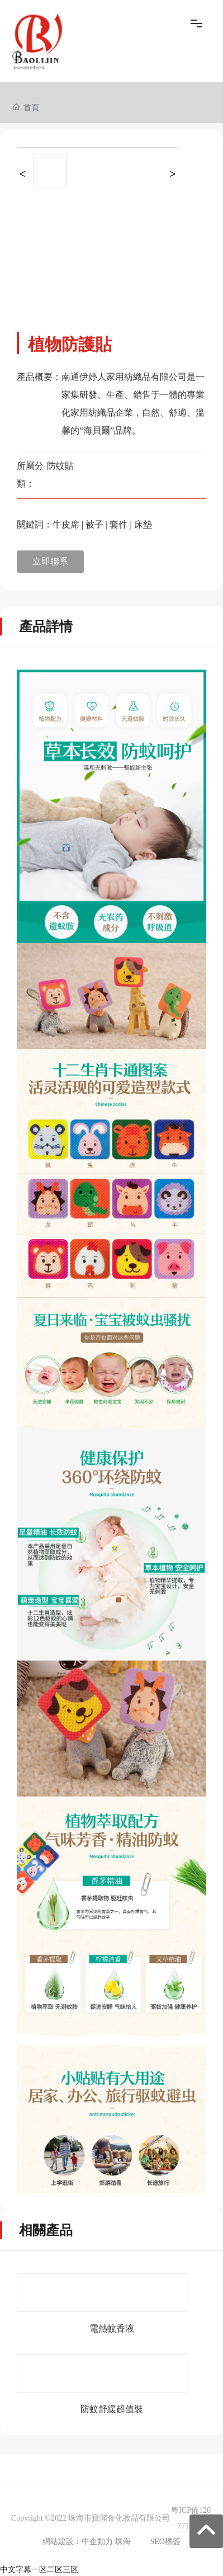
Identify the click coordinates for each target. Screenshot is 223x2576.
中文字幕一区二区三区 (39, 2569)
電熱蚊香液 (111, 2328)
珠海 (123, 2541)
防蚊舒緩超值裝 (111, 2409)
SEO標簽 (165, 2541)
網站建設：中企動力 (77, 2541)
